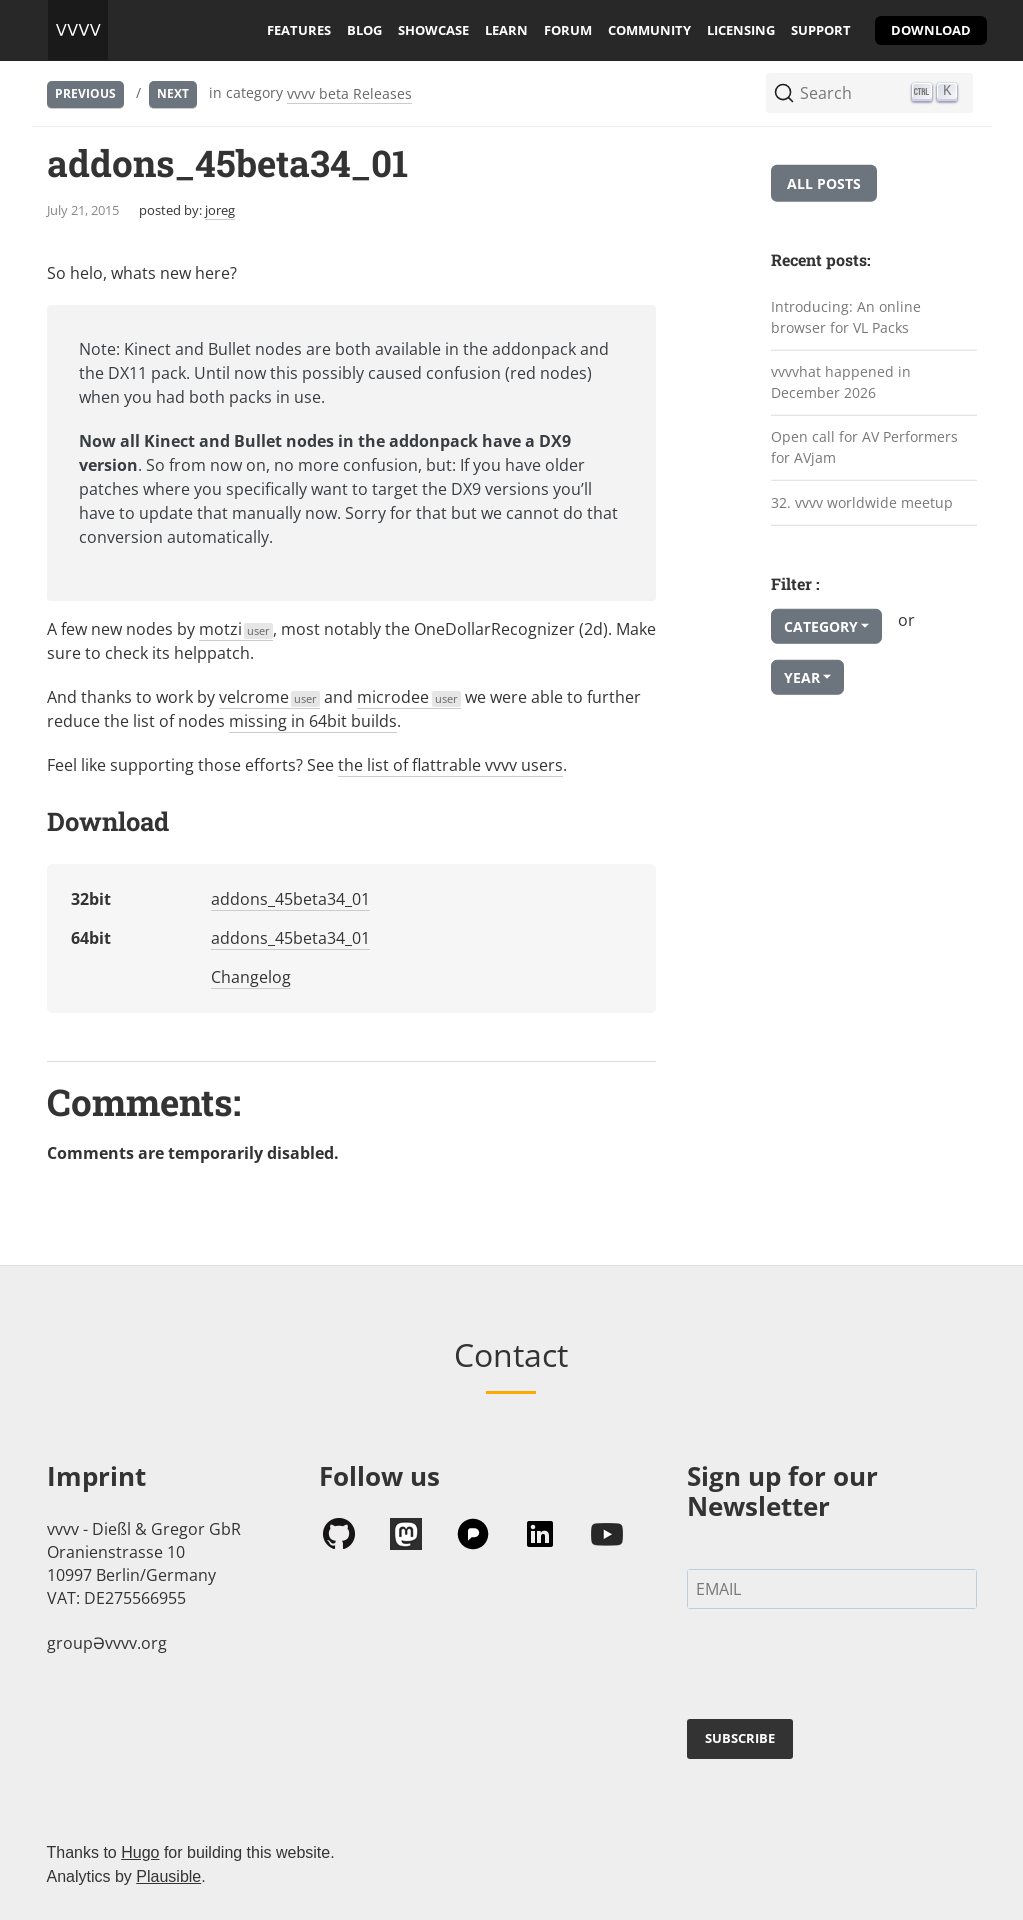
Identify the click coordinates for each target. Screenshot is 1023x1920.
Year (802, 677)
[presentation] (839, 1668)
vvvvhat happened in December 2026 (841, 382)
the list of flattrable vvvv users (450, 765)
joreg (220, 210)
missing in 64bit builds (313, 721)
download (931, 30)
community (649, 30)
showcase (433, 30)
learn (506, 30)
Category (821, 626)
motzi (236, 629)
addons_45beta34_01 (290, 899)
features (299, 30)
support (821, 30)
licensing (741, 30)
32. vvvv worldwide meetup (862, 501)
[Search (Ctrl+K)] (869, 93)
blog (364, 30)
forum (568, 30)
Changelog (251, 977)
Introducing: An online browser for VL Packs (846, 317)
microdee (409, 697)
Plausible (168, 1876)
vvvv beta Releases (349, 93)
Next (173, 93)
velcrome (270, 697)
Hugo (140, 1852)
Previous (85, 93)
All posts (824, 183)
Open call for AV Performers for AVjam (864, 447)
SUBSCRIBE (740, 1738)
